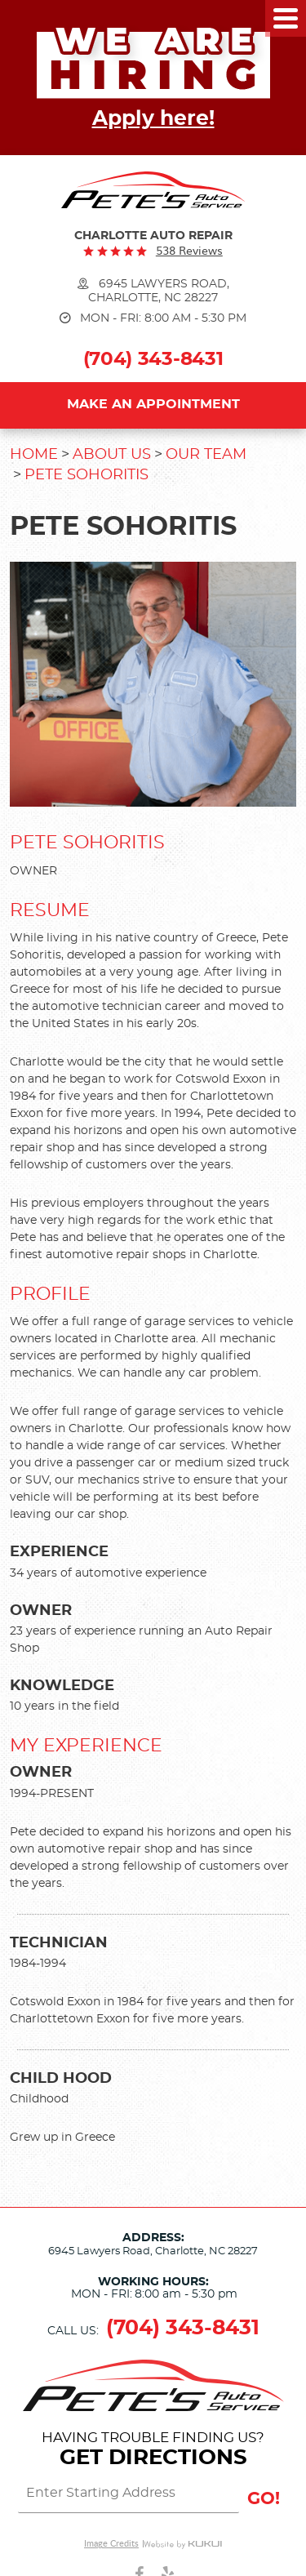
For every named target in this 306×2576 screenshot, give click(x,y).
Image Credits (111, 2543)
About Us (112, 454)
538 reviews (189, 250)
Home (34, 454)
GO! (263, 2498)
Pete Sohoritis (86, 475)
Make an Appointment (153, 404)
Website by (183, 2543)
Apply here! (153, 119)
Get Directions (153, 2457)
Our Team (206, 454)
